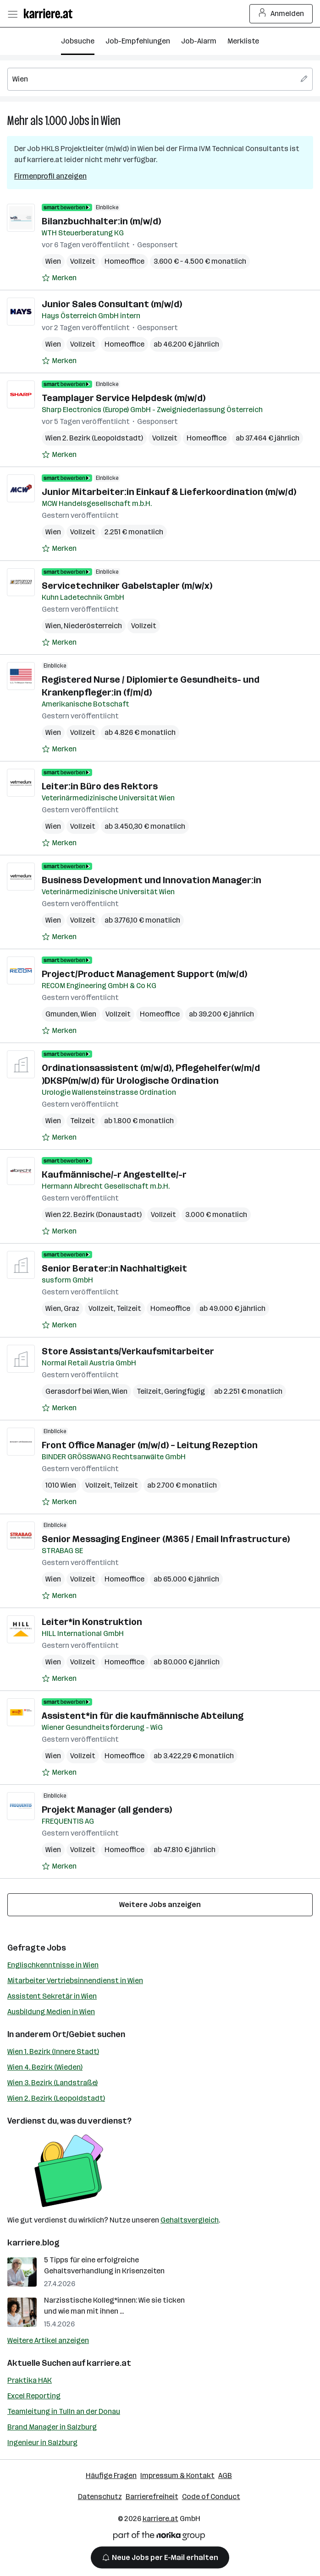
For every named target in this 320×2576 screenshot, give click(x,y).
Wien (111, 120)
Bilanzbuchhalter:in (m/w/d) (101, 221)
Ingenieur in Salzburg (42, 2442)
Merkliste (243, 41)
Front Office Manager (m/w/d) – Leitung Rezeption (150, 1445)
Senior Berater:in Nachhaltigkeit (114, 1268)
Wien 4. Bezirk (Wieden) (45, 2067)
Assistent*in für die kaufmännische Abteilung (142, 1715)
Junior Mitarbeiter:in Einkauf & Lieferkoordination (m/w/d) (169, 491)
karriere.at (109, 2363)
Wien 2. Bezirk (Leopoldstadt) (56, 2098)
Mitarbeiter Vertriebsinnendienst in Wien (75, 1980)
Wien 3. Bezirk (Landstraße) (52, 2082)
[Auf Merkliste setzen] (59, 277)
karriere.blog (33, 2243)
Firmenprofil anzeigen (50, 176)
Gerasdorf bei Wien (77, 1391)
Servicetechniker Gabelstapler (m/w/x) (127, 585)
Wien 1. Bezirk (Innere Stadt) (53, 2051)
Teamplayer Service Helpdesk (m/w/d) (123, 397)
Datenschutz (100, 2496)
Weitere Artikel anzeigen (48, 2340)
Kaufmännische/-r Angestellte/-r (114, 1174)
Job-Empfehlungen (137, 41)
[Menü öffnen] (12, 13)
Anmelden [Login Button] (281, 13)
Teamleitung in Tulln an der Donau (63, 2411)
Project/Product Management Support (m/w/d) (144, 973)
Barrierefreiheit (152, 2496)
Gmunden (61, 1014)
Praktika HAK (29, 2380)
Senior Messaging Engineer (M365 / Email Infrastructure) (166, 1538)
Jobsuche (77, 41)
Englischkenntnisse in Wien (53, 1965)
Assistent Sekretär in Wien (52, 1996)
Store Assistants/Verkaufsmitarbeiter (128, 1351)
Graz (71, 1308)
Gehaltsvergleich (189, 2220)
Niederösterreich (93, 625)
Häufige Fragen (111, 2475)
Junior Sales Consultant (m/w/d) (112, 304)
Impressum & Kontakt (177, 2475)
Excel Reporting (34, 2395)
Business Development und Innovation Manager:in (151, 880)
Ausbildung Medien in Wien (51, 2011)
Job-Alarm (198, 41)
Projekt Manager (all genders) (107, 1809)
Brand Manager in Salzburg (52, 2427)
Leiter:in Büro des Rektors (100, 786)
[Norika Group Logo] (159, 2537)
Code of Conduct (211, 2496)
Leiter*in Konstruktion (92, 1621)
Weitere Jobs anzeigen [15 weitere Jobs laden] (160, 1904)
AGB (225, 2475)
